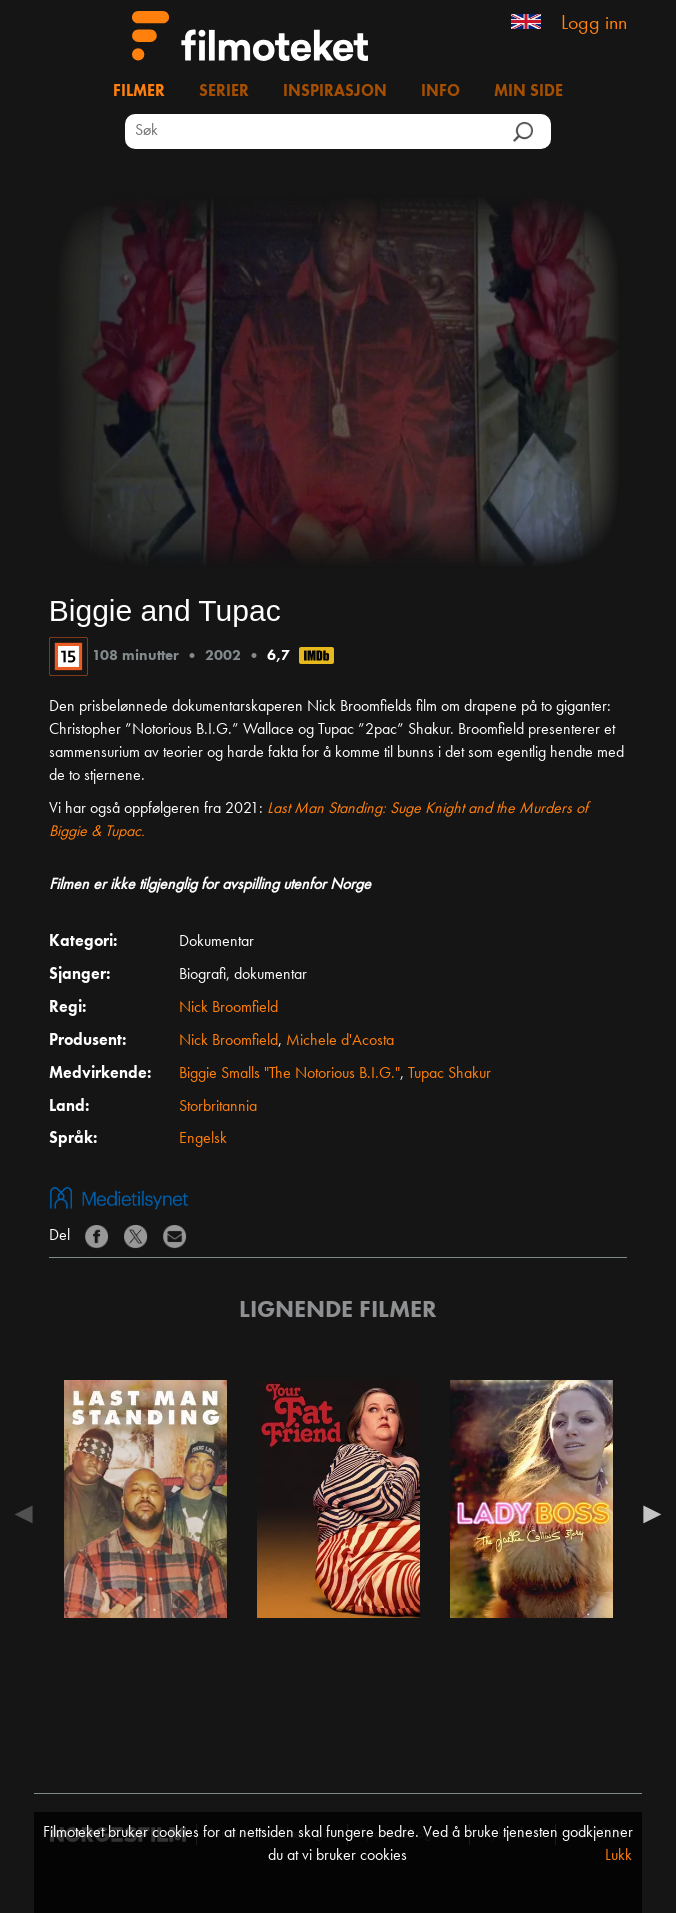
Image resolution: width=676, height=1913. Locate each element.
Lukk (618, 1856)
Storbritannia (218, 1107)
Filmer (139, 92)
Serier (224, 92)
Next (647, 1514)
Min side (528, 92)
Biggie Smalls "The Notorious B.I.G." (289, 1074)
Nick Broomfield (228, 1008)
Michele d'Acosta (340, 1041)
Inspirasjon (335, 92)
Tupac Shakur (449, 1074)
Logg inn (594, 24)
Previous (29, 1514)
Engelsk (203, 1139)
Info (440, 92)
